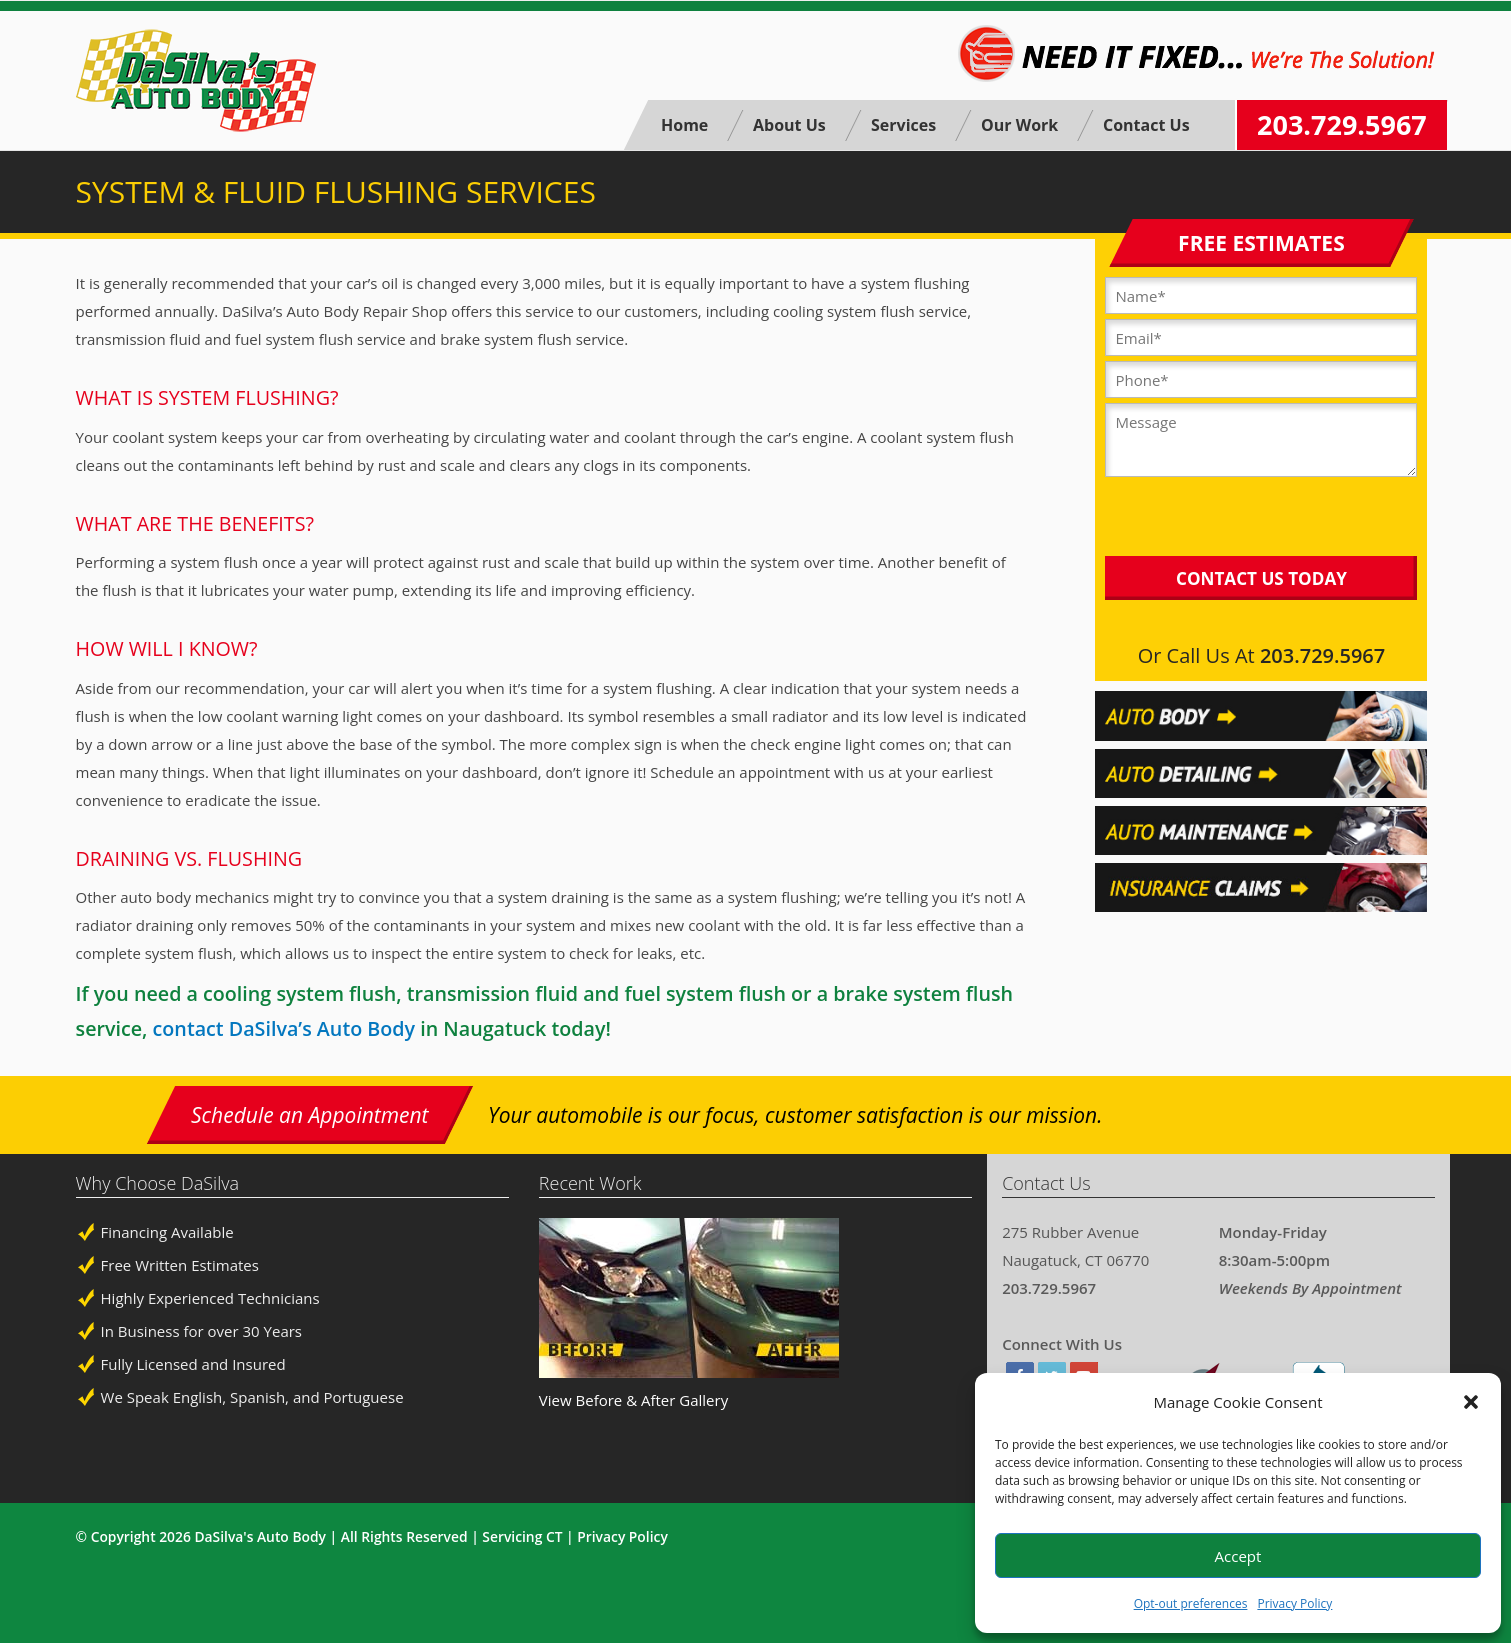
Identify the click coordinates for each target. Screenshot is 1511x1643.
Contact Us (1146, 125)
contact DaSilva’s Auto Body (284, 1028)
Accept (1238, 1556)
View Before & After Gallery (633, 1400)
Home (684, 125)
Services (903, 125)
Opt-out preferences (1191, 1603)
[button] (1471, 1402)
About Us (789, 125)
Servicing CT (522, 1536)
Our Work (1019, 125)
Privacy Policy (1294, 1603)
